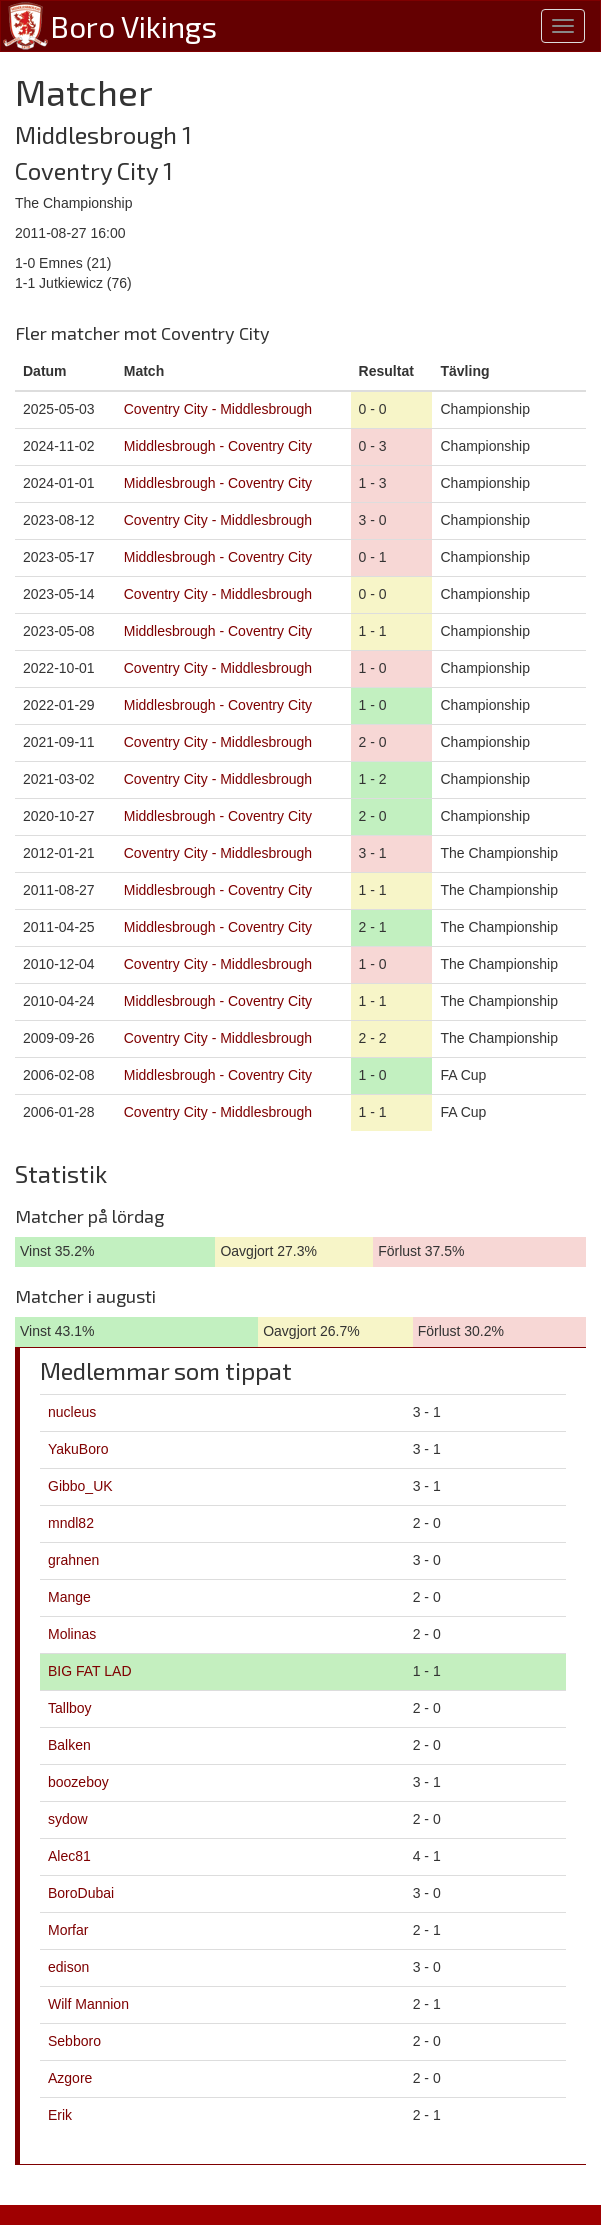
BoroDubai (81, 1893)
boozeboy (78, 1782)
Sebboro (74, 2041)
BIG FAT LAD (90, 1671)
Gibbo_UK (80, 1486)
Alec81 (69, 1856)
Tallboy (70, 1708)
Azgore (70, 2078)
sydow (68, 1819)
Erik (60, 2115)
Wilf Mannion (88, 2004)
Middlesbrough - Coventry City (218, 446)
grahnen (73, 1560)
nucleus (72, 1412)
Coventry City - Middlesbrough (218, 409)
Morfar (68, 1930)
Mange (69, 1597)
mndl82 (71, 1523)
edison (68, 1967)
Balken (69, 1745)
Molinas (72, 1634)
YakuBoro (78, 1449)
